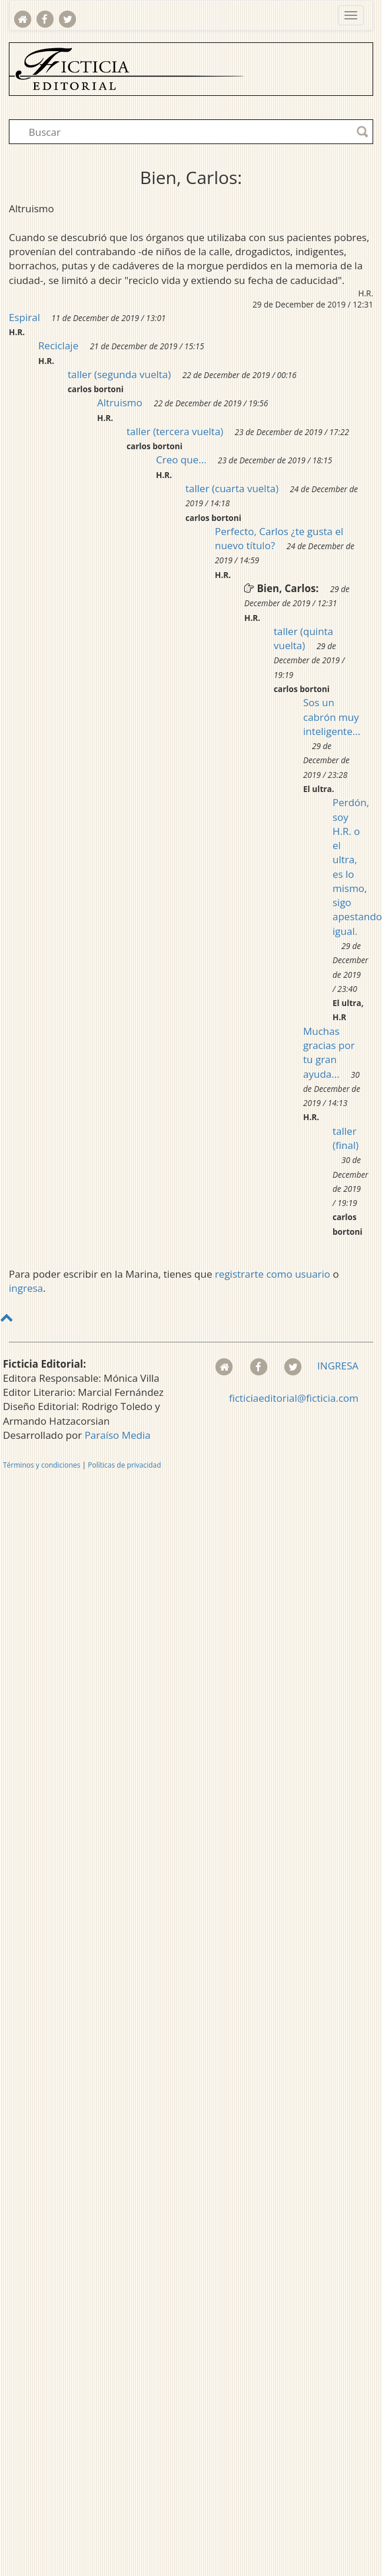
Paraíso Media (118, 1435)
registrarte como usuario (272, 1274)
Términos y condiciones (41, 1465)
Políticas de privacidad (124, 1465)
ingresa (26, 1288)
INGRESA (337, 1365)
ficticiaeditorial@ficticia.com (293, 1398)
